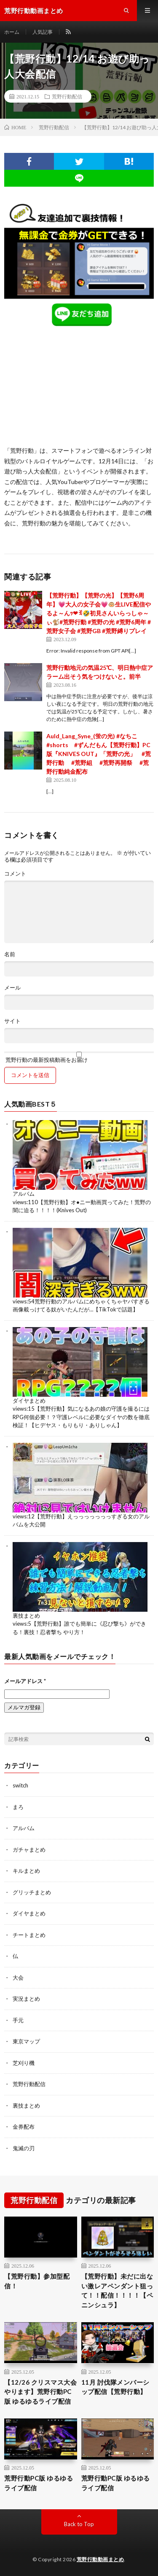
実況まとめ (26, 1998)
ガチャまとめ (29, 1849)
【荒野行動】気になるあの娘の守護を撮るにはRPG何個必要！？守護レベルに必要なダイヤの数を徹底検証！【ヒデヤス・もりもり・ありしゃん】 (81, 1416)
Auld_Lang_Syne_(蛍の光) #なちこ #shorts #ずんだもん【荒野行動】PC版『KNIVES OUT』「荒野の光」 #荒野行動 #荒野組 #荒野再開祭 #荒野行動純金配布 (98, 753)
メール (12, 987)
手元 (18, 2020)
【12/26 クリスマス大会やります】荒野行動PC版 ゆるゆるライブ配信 (40, 2391)
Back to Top (79, 2524)
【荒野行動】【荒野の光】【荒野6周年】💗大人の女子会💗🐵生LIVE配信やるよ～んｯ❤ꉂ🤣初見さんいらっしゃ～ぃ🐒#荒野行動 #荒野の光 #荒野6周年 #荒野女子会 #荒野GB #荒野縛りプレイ (98, 613)
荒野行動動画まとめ (100, 2559)
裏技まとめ (26, 1615)
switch (20, 1785)
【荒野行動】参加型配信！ (37, 2281)
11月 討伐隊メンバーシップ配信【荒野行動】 (115, 2387)
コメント (15, 873)
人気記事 (42, 32)
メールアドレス (25, 1681)
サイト (12, 1021)
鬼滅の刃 (24, 2148)
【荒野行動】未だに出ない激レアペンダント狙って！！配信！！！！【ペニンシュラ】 (117, 2290)
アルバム (24, 1193)
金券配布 (24, 2126)
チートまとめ (29, 1934)
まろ (18, 1806)
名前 (9, 954)
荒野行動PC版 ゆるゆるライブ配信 (38, 2483)
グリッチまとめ (32, 1892)
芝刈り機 (24, 2062)
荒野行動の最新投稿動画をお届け (79, 1057)
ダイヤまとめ (29, 1400)
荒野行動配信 (67, 96)
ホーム (11, 32)
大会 (18, 1977)
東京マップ (26, 2041)
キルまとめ (26, 1870)
